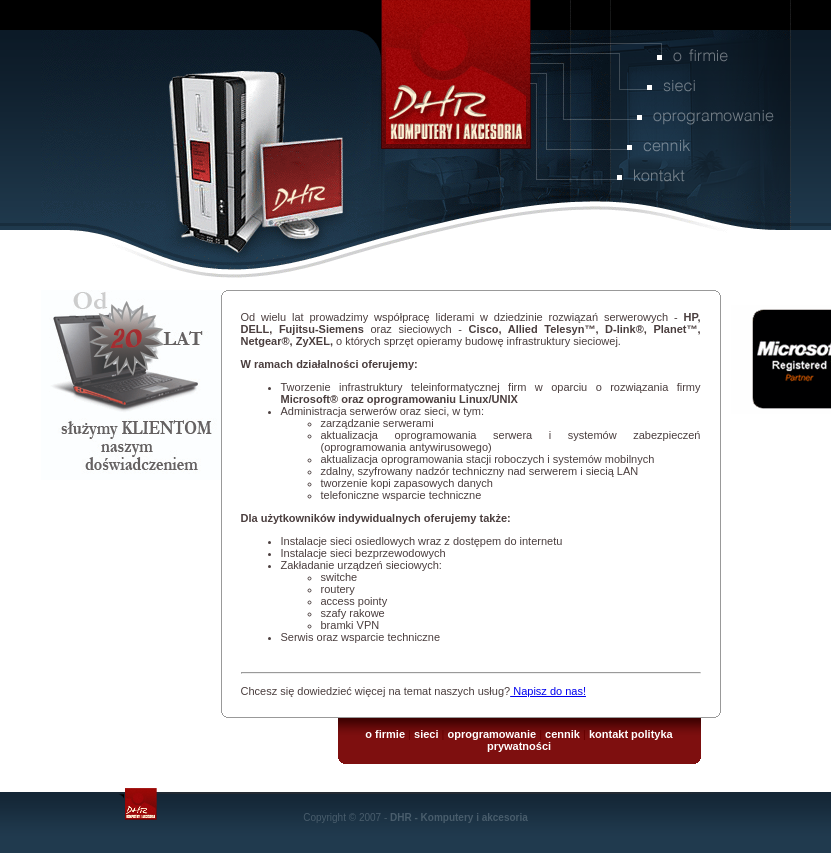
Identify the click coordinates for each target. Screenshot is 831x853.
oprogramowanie (491, 734)
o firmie (385, 734)
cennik (562, 734)
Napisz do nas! (548, 691)
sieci (426, 734)
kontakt (608, 734)
